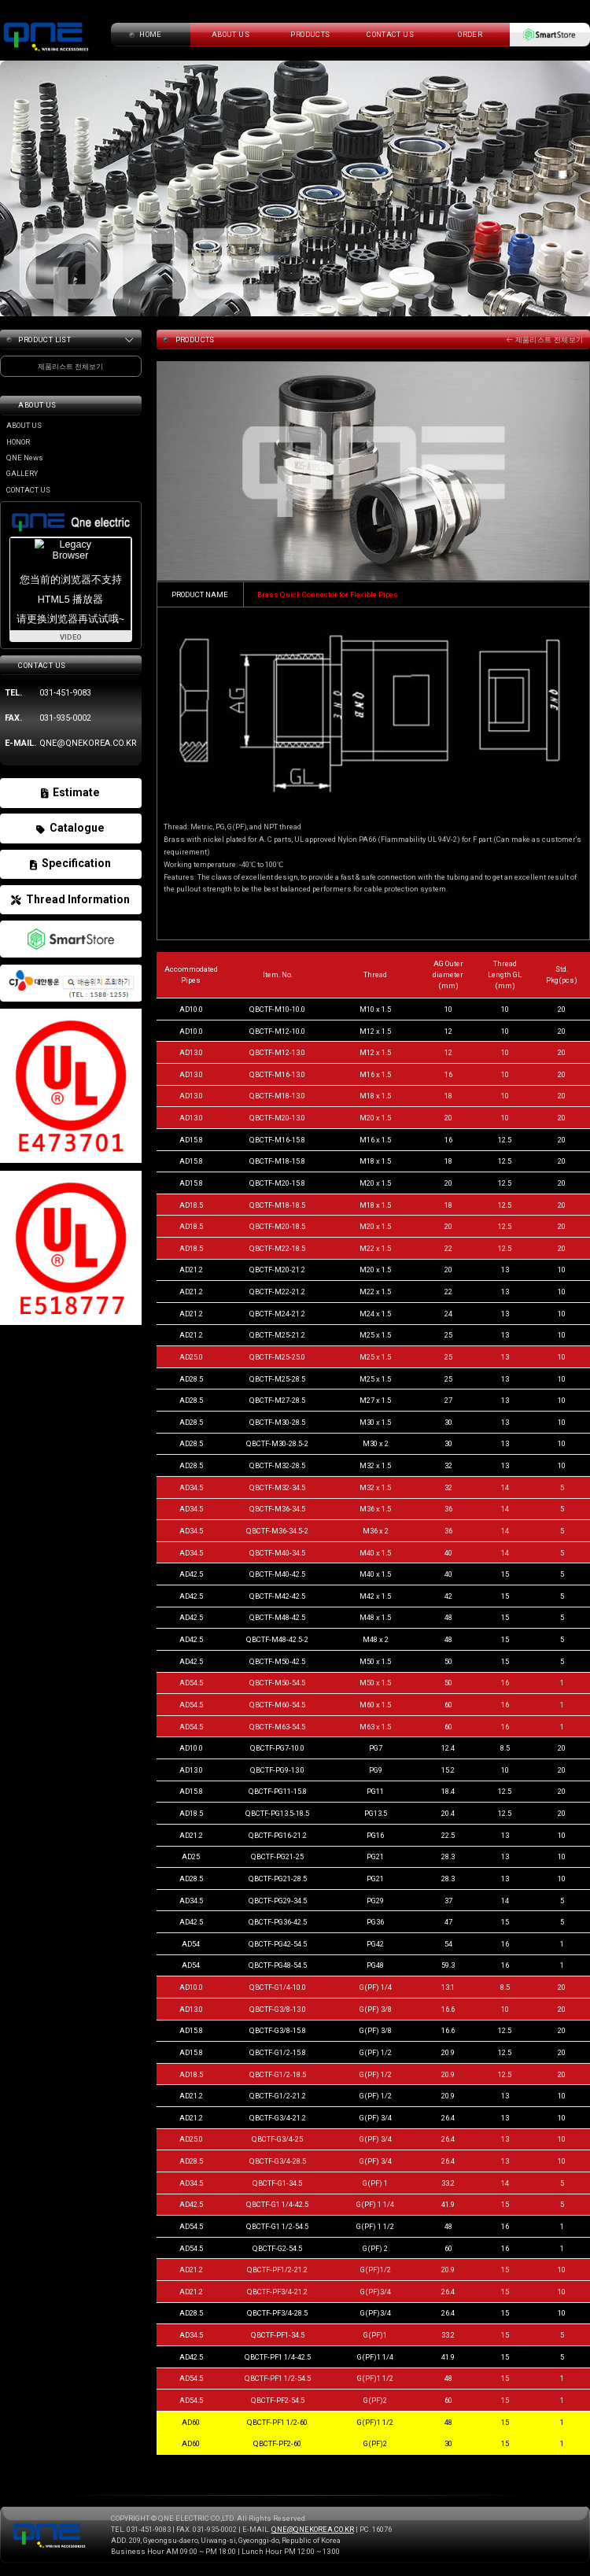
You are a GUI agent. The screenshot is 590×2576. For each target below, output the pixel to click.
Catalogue (70, 828)
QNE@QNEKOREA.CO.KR (312, 2529)
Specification (70, 863)
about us (230, 34)
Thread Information (70, 899)
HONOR (18, 441)
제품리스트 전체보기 (545, 340)
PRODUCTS (310, 34)
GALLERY (22, 473)
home (150, 34)
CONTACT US (390, 34)
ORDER (470, 34)
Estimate (70, 792)
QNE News (24, 457)
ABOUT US (24, 425)
